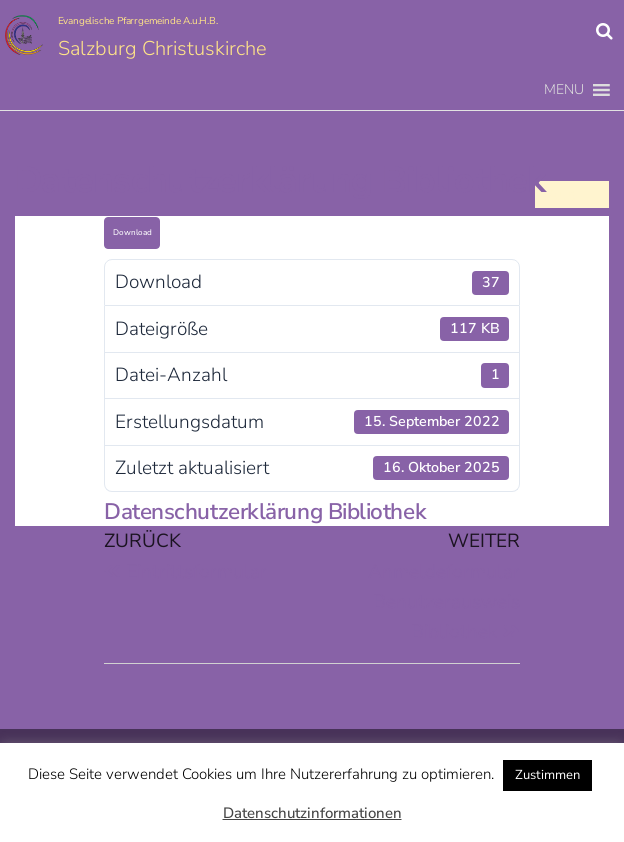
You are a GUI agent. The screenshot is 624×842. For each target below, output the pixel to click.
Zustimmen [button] (547, 775)
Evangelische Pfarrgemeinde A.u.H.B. (138, 21)
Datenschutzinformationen (312, 813)
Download (132, 232)
